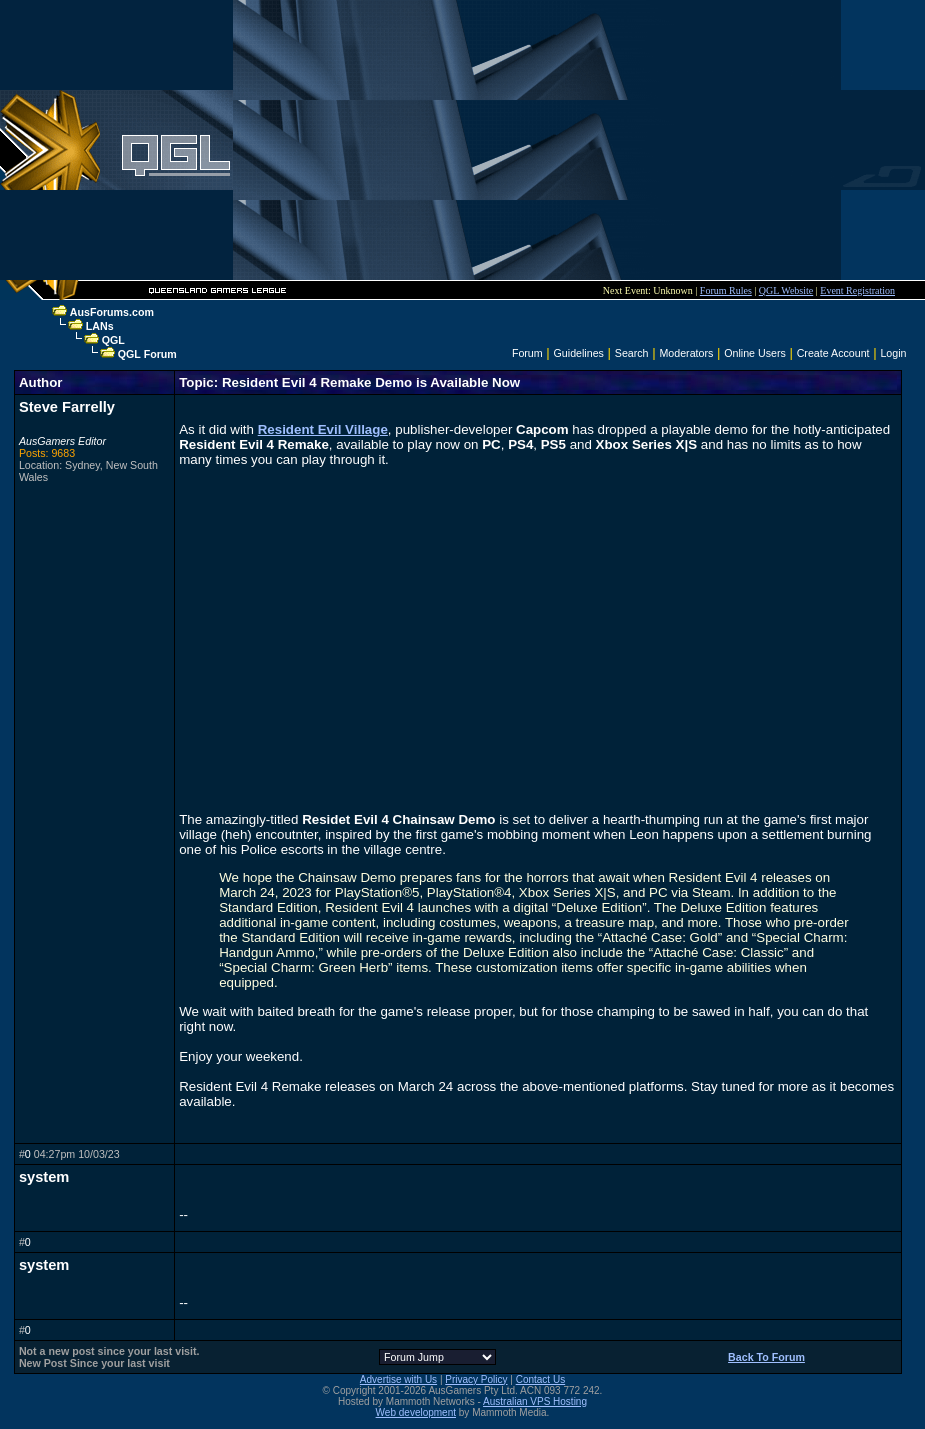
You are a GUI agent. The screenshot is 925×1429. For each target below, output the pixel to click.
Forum (527, 353)
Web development (416, 1412)
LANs (100, 326)
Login (893, 353)
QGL (113, 340)
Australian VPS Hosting (535, 1401)
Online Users (755, 353)
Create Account (833, 353)
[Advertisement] (537, 140)
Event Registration (857, 290)
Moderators (686, 353)
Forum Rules (726, 290)
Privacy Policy (476, 1379)
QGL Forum (147, 354)
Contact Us (540, 1379)
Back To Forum (766, 1357)
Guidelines (579, 353)
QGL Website (786, 290)
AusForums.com (112, 312)
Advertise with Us (398, 1379)
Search (632, 353)
